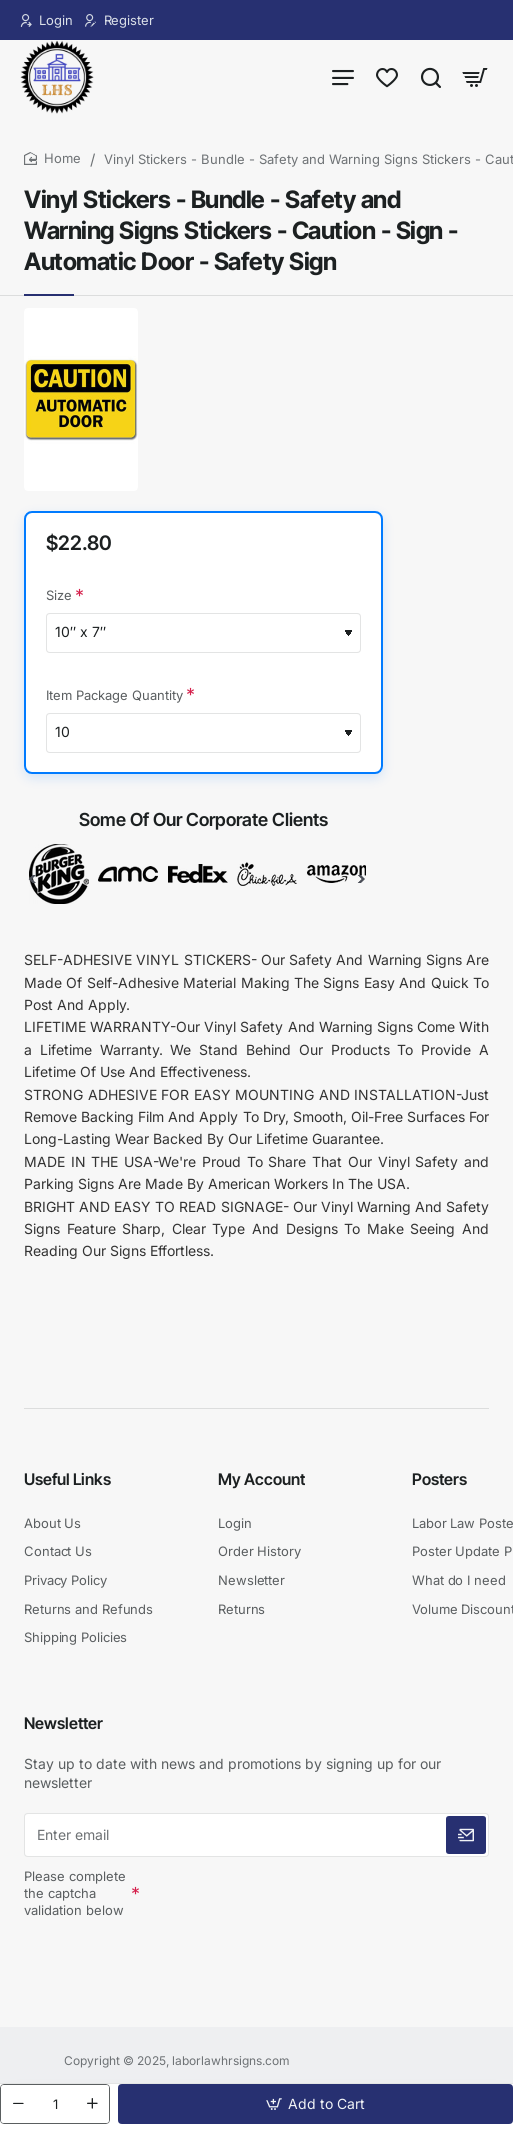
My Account (261, 1479)
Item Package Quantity (114, 696)
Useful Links (67, 1479)
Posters (439, 1479)
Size (59, 596)
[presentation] (286, 1909)
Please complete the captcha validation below (75, 1894)
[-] (18, 2104)
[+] (92, 2104)
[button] (315, 2104)
